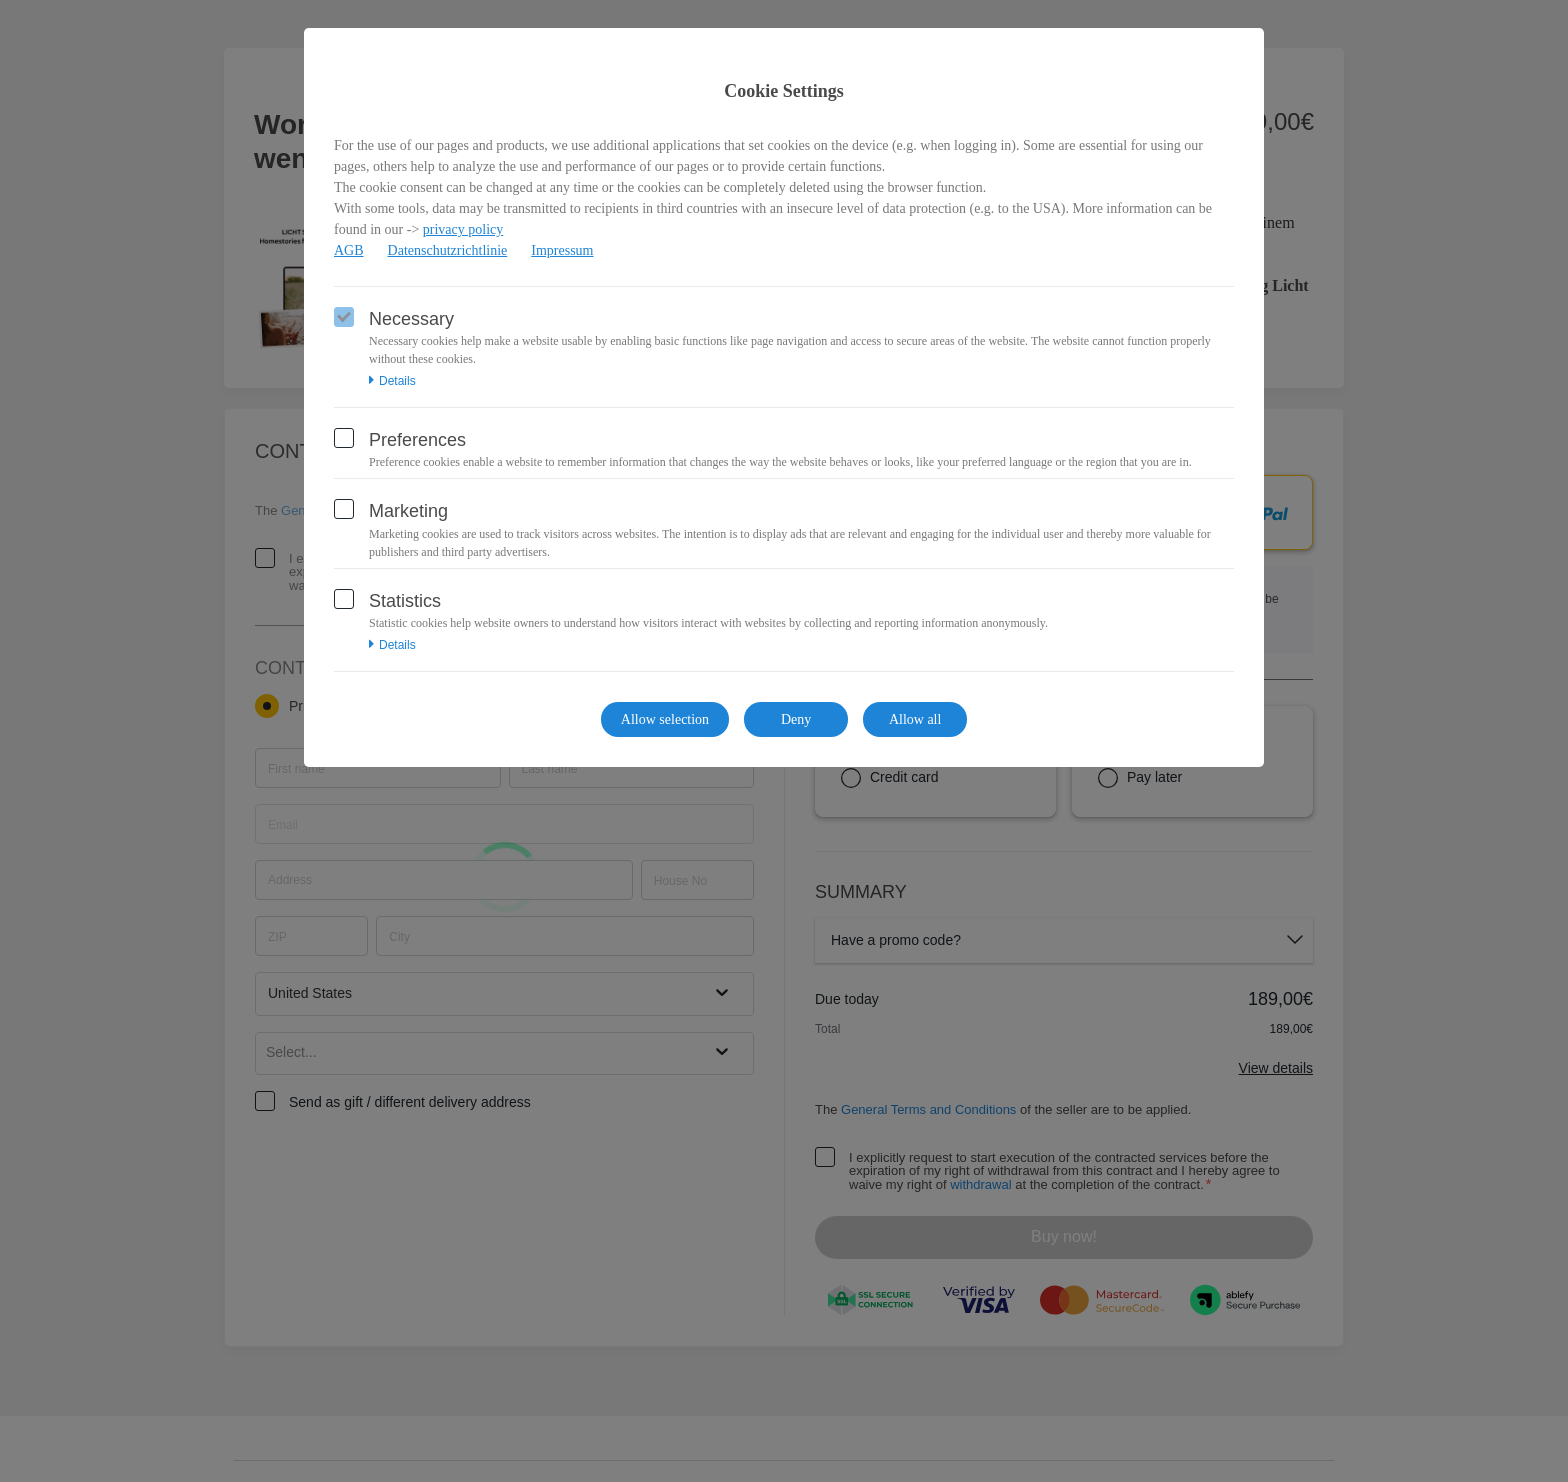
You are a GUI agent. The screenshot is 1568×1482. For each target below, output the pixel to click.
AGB (349, 250)
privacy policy (463, 229)
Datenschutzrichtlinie (448, 250)
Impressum (562, 250)
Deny (796, 719)
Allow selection (665, 719)
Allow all (915, 719)
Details (392, 381)
